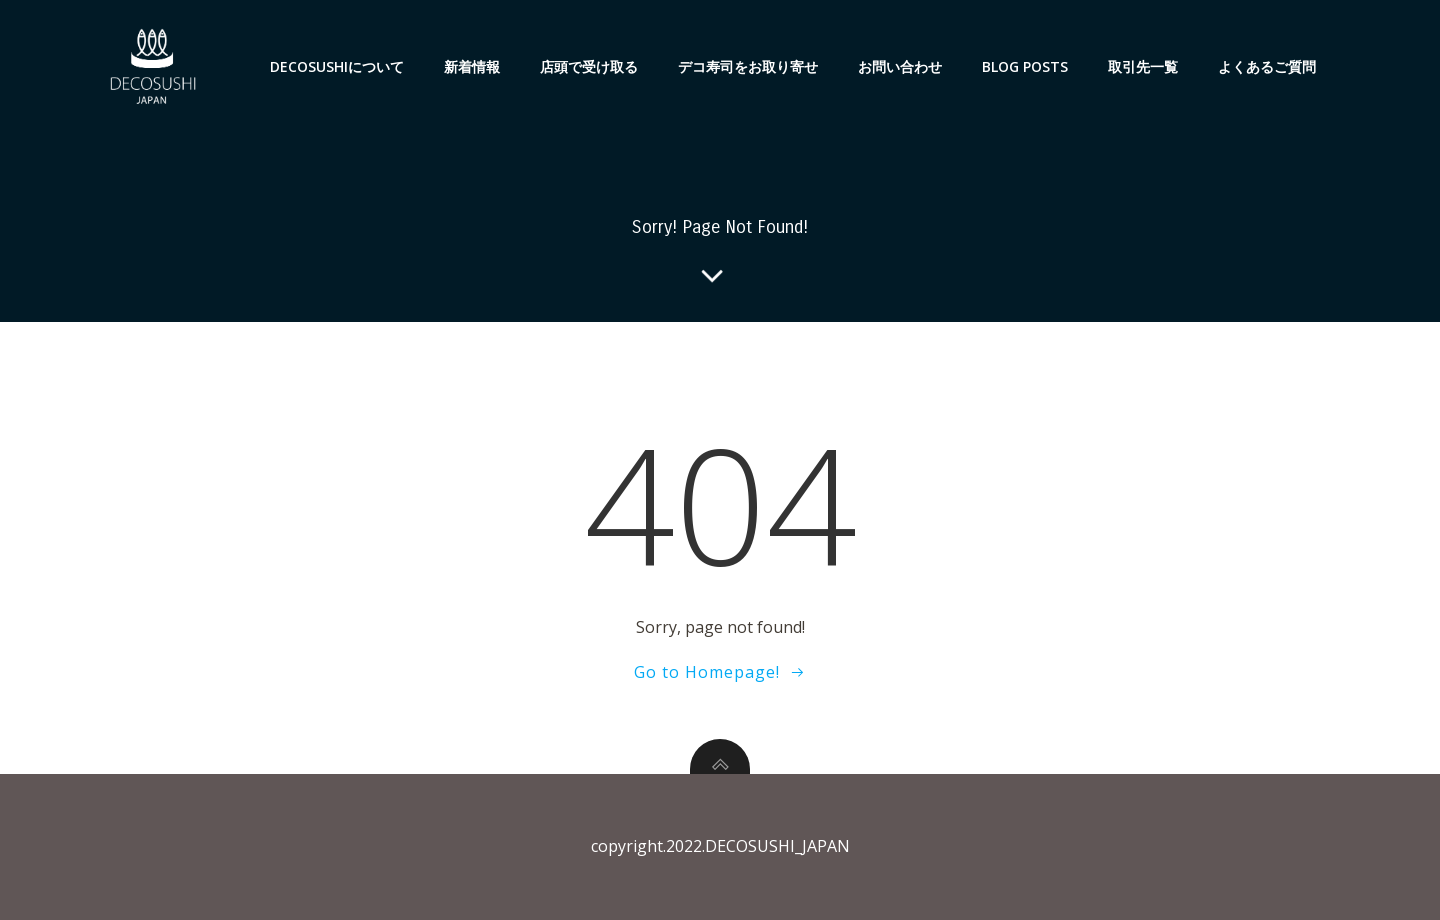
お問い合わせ (900, 66)
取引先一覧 (1143, 66)
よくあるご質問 (1267, 66)
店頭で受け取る (589, 66)
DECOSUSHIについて (337, 66)
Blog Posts (1025, 66)
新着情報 (472, 66)
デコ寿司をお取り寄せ (748, 66)
